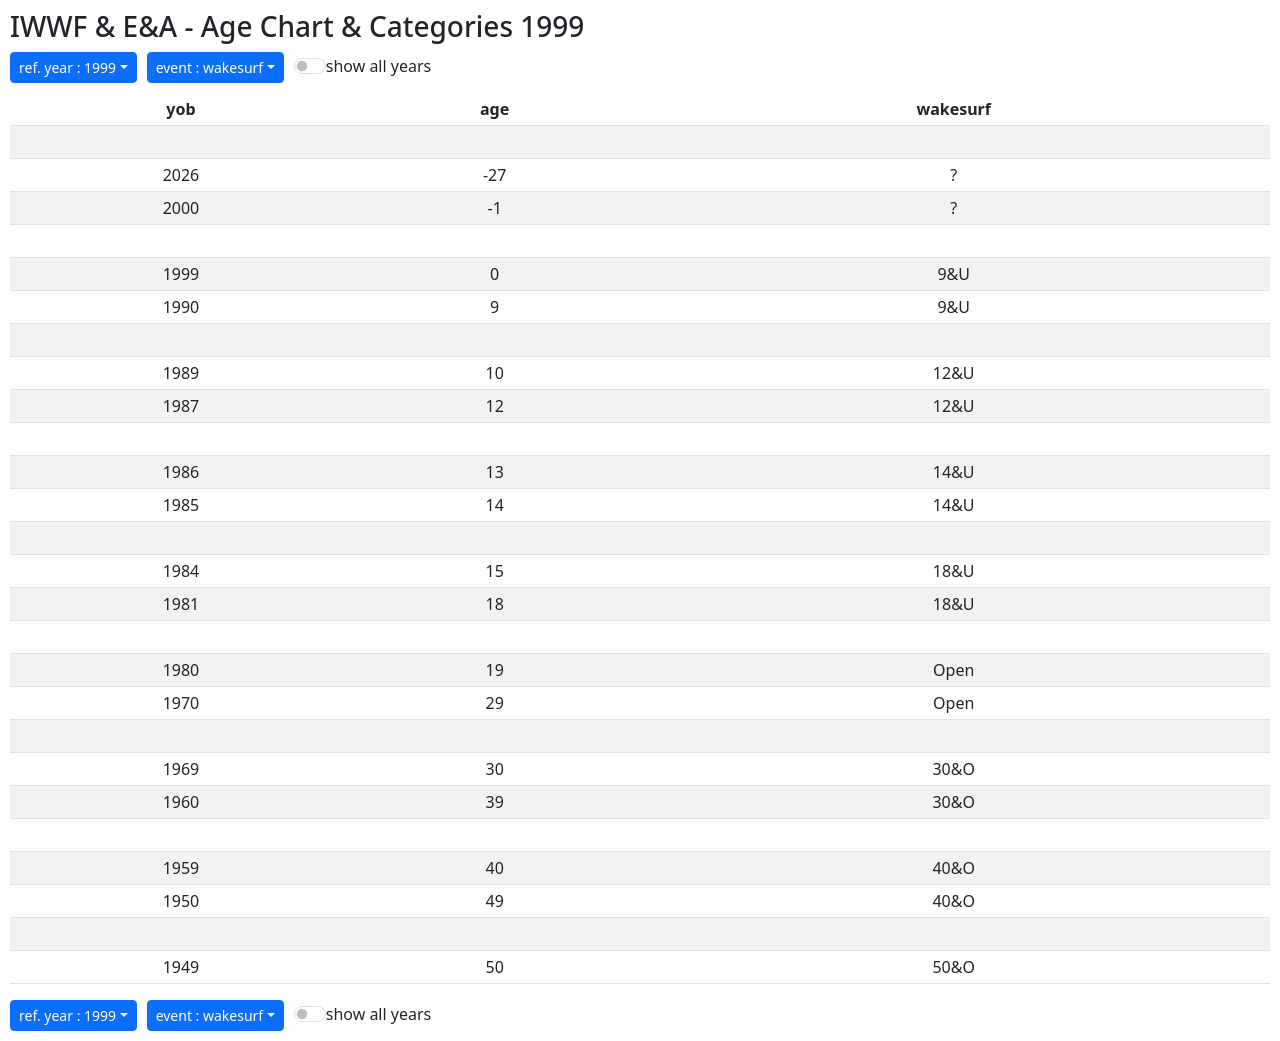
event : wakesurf (210, 67)
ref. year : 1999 (67, 67)
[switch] (310, 66)
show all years (378, 66)
